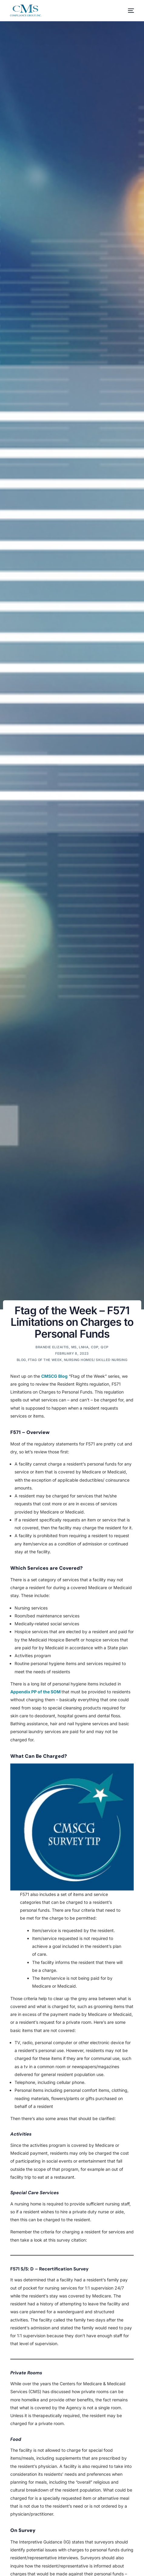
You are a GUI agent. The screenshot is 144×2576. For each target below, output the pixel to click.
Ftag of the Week (45, 1360)
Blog (21, 1360)
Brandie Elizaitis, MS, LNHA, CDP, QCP (71, 1347)
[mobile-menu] (128, 11)
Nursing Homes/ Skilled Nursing (95, 1360)
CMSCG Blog (54, 1376)
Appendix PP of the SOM (36, 1691)
